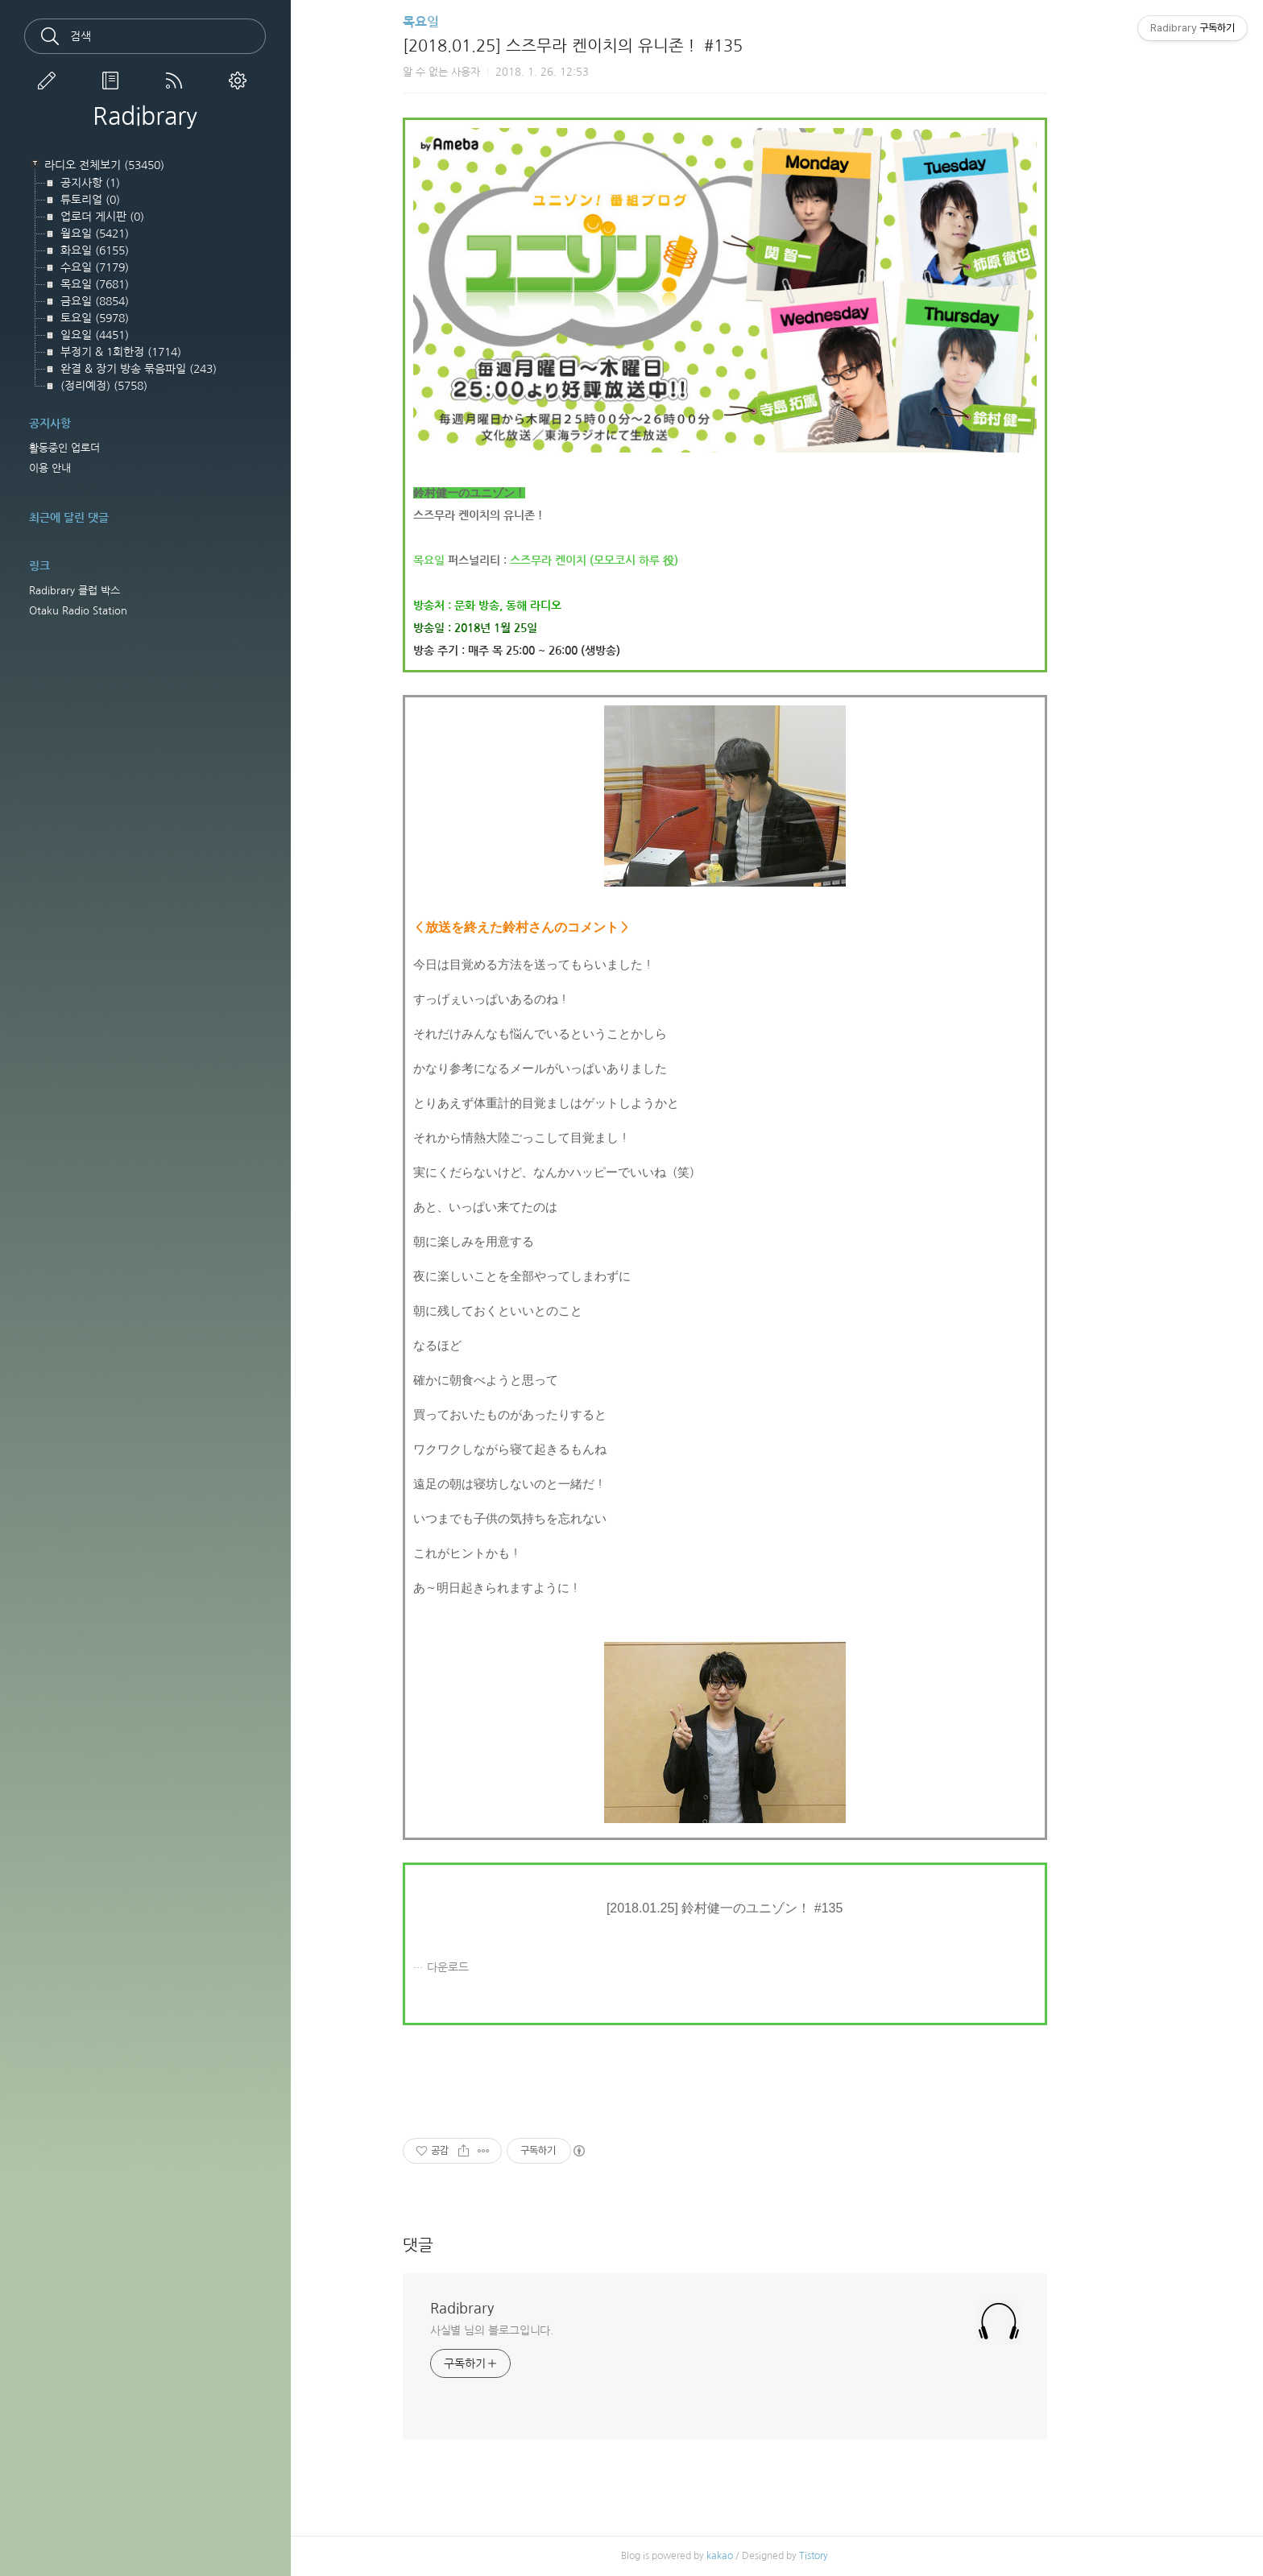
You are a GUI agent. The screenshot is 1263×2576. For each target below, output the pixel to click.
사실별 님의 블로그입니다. (544, 2330)
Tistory (865, 2556)
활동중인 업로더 (64, 448)
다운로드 (499, 1967)
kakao (772, 2556)
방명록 (113, 80)
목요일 (472, 22)
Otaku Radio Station (78, 611)
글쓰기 (50, 80)
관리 (241, 80)
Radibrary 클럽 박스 (74, 590)
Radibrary (145, 116)
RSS (177, 80)
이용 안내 (50, 468)
